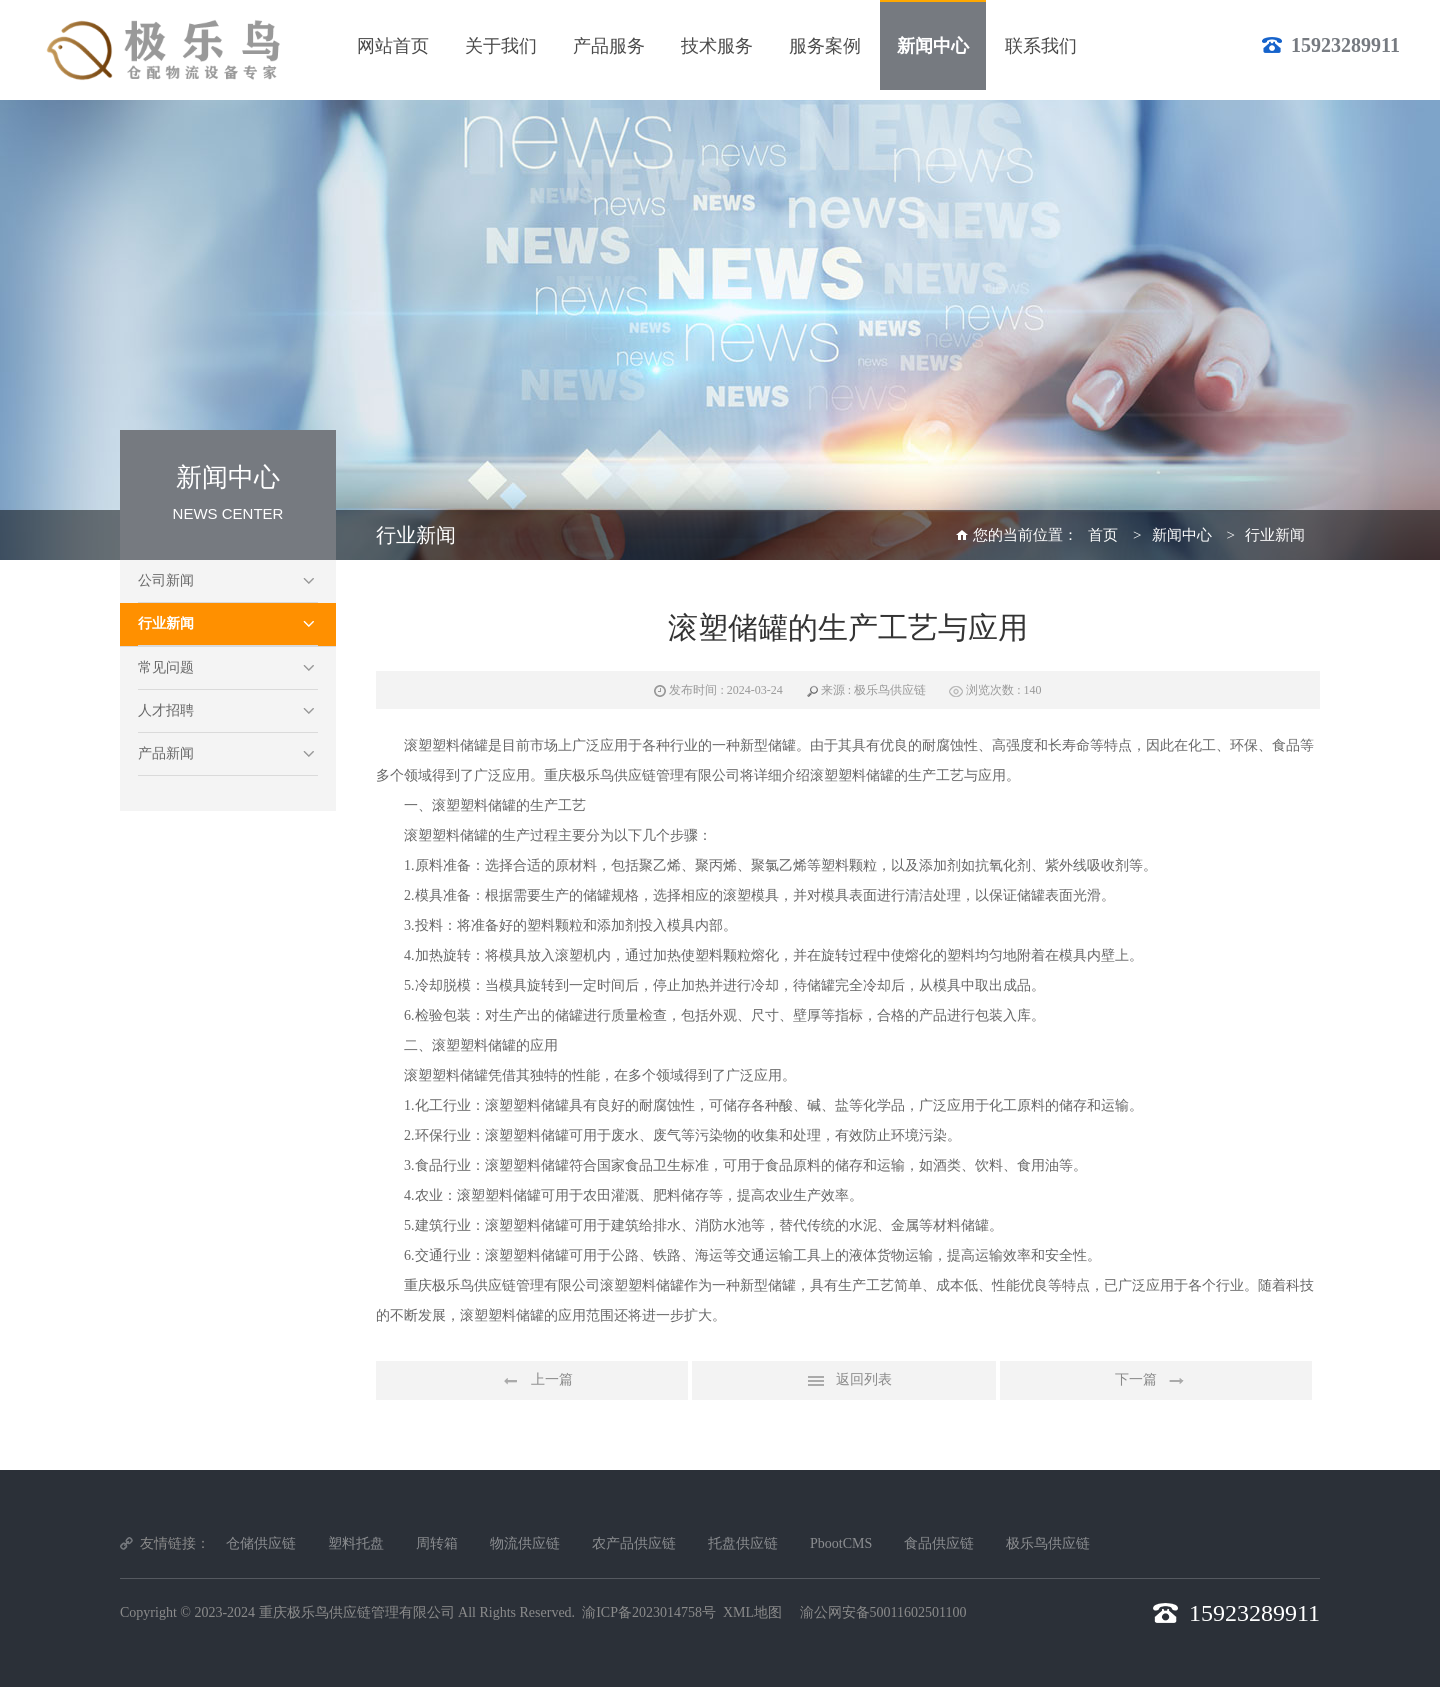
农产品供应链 (634, 1543)
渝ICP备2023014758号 (649, 1612)
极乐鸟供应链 (1048, 1543)
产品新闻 (166, 753)
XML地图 (752, 1612)
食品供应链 (939, 1543)
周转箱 (437, 1543)
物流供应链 (525, 1543)
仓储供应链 (261, 1543)
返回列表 (844, 1381)
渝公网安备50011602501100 (883, 1612)
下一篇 (1156, 1381)
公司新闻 (166, 580)
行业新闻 (166, 623)
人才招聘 (166, 710)
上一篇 (532, 1381)
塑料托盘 (356, 1543)
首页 (1103, 535)
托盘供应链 (743, 1543)
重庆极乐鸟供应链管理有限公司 (357, 1612)
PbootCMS (841, 1543)
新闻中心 (1182, 535)
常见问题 (166, 667)
